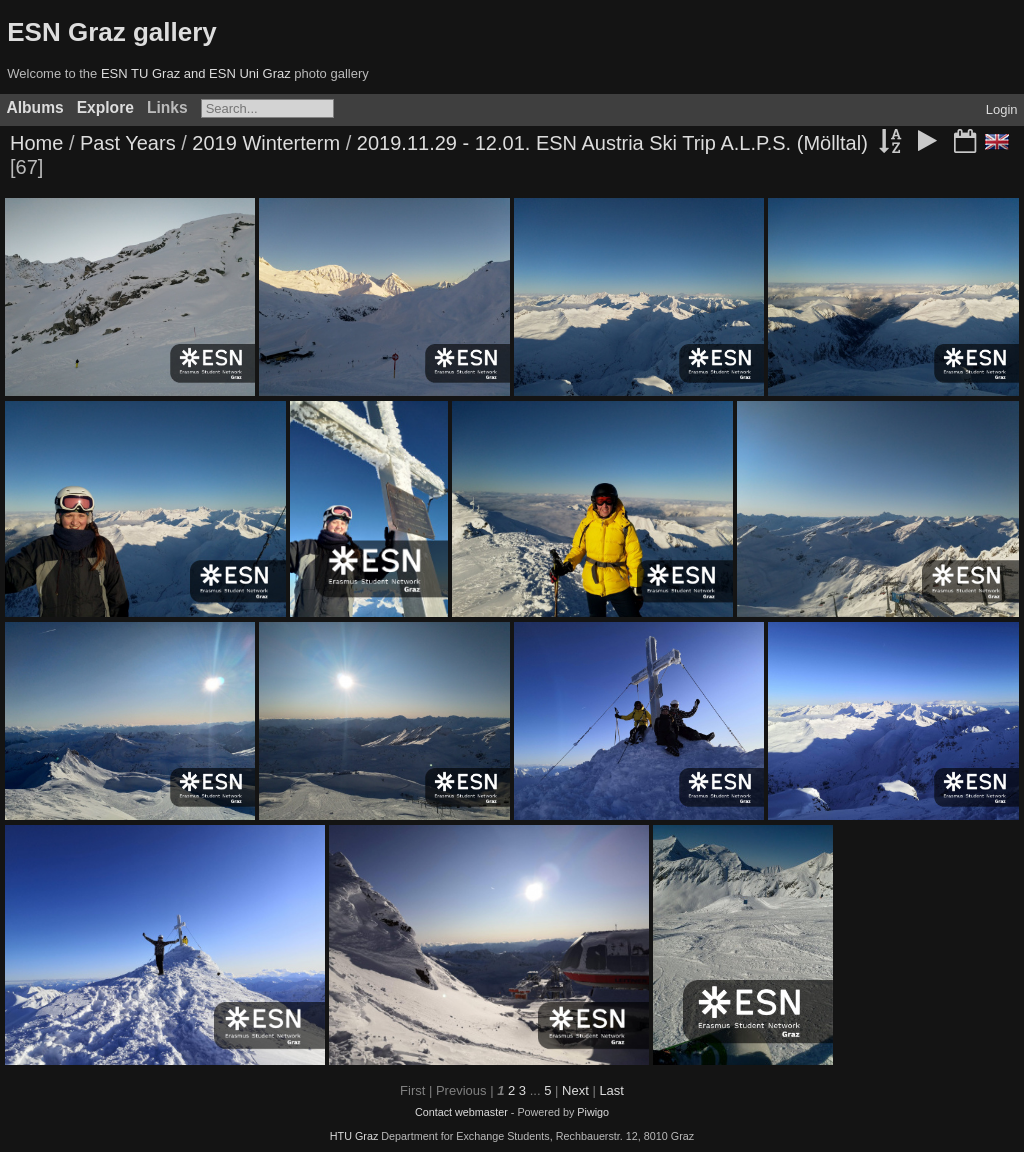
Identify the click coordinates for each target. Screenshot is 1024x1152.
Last (611, 1090)
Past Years (128, 143)
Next (575, 1090)
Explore (105, 107)
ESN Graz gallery (112, 32)
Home (36, 143)
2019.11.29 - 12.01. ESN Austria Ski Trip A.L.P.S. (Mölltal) (612, 143)
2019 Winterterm (266, 143)
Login (1002, 109)
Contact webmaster (461, 1112)
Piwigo (593, 1112)
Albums (35, 107)
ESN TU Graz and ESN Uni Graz (196, 73)
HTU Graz (354, 1136)
